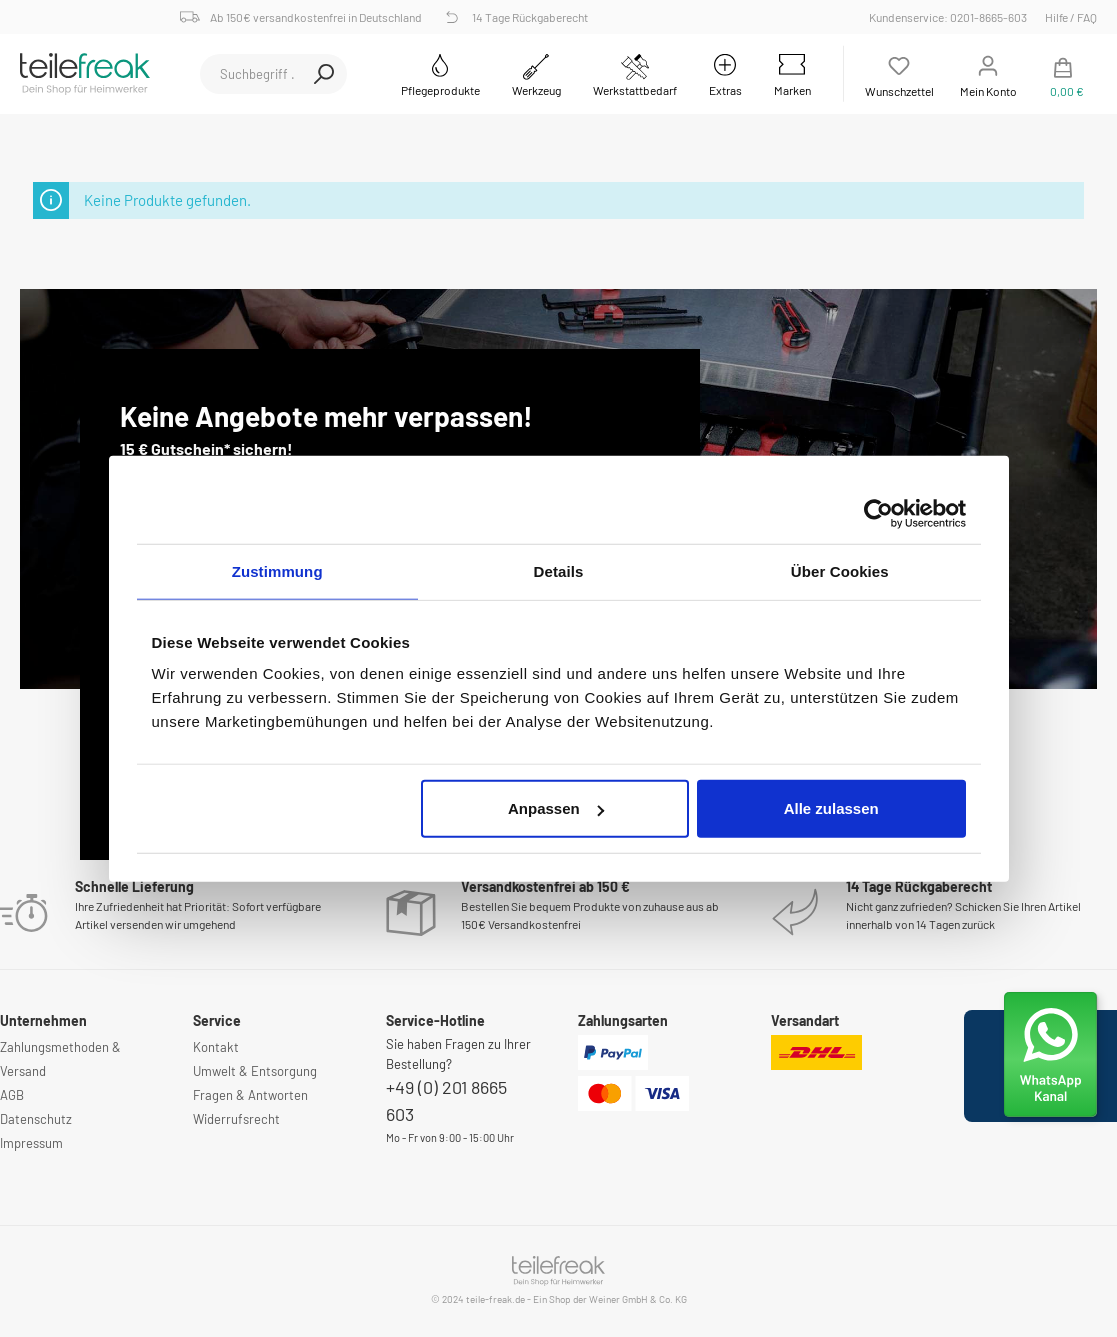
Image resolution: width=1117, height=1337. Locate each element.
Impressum (31, 1143)
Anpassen (556, 808)
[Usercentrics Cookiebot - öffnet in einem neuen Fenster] (878, 513)
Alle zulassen (831, 808)
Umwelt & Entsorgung (255, 1071)
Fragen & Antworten (250, 1095)
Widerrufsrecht (236, 1119)
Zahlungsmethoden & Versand (60, 1059)
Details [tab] (559, 570)
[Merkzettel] (899, 74)
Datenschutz (36, 1119)
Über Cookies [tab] (840, 570)
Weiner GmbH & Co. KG (638, 1299)
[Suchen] (324, 74)
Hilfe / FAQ (1071, 17)
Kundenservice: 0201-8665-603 (951, 17)
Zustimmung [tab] (277, 570)
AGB (12, 1095)
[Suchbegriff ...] (251, 74)
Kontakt (216, 1047)
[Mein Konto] (988, 74)
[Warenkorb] (1063, 74)
